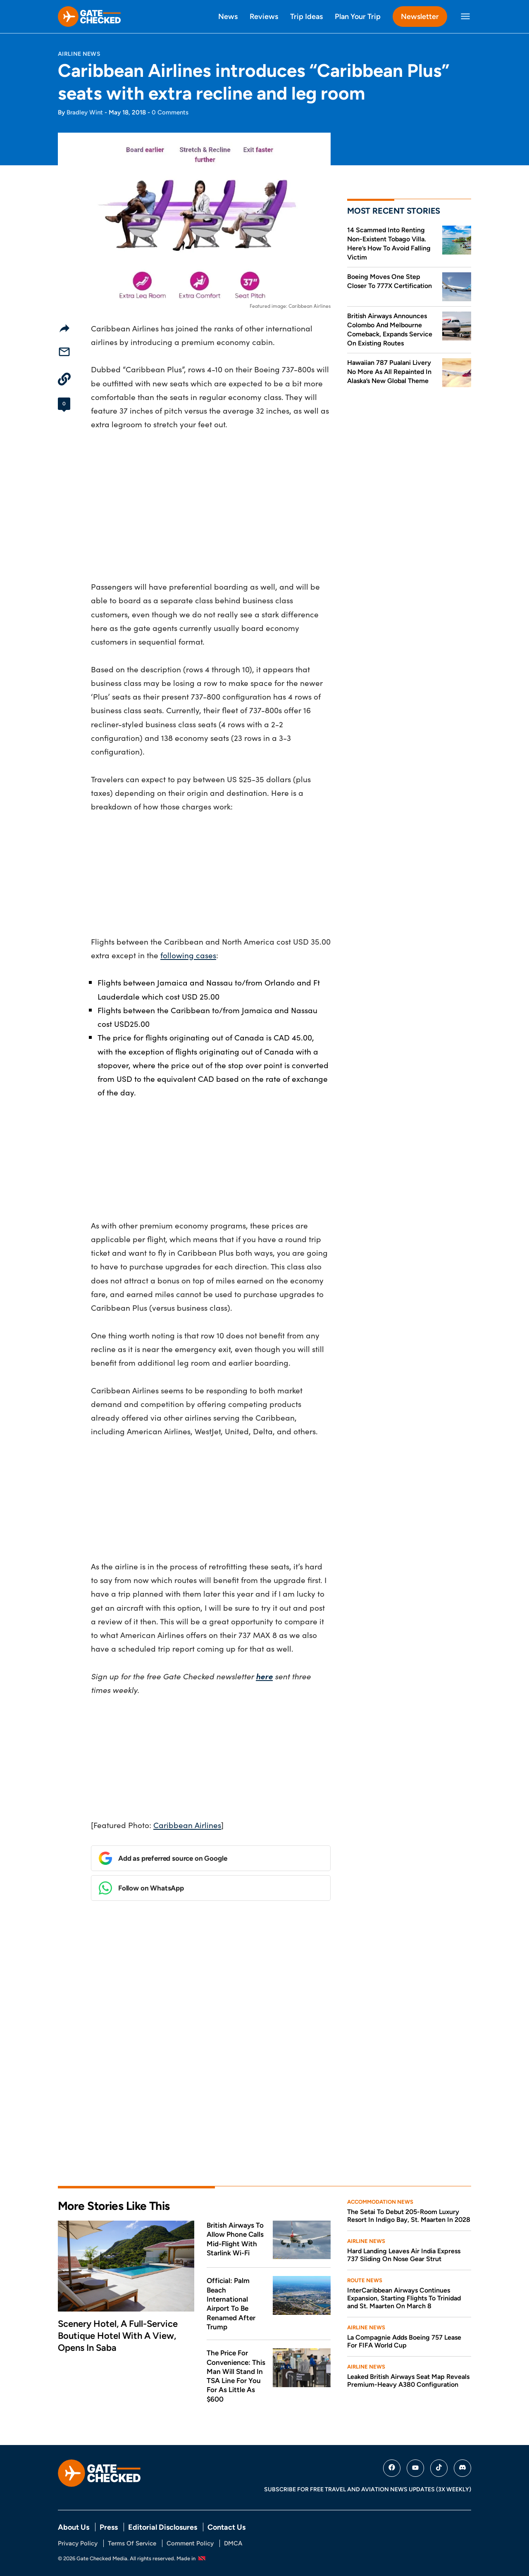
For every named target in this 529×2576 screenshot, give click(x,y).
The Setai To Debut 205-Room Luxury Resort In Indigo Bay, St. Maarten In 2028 (408, 2216)
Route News (364, 2280)
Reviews (264, 16)
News (228, 16)
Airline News (79, 53)
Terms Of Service (132, 2543)
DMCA (233, 2543)
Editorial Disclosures (162, 2527)
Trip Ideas (306, 16)
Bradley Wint (85, 112)
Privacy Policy (78, 2543)
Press (109, 2527)
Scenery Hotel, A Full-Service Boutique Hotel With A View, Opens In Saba (118, 2335)
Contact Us (226, 2527)
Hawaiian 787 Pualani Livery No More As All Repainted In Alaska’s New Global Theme (389, 372)
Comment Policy (190, 2543)
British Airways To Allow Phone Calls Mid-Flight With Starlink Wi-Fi (235, 2239)
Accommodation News (380, 2202)
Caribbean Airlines (187, 1824)
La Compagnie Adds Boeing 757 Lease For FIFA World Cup (404, 2341)
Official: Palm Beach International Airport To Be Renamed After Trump (231, 2303)
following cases (188, 955)
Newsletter (420, 16)
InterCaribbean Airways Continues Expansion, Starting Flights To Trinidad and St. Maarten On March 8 (404, 2298)
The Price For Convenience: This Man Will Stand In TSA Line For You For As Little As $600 (236, 2376)
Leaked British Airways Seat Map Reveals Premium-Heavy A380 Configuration (408, 2380)
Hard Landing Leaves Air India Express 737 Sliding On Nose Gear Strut (403, 2255)
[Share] (64, 328)
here (264, 1676)
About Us (73, 2527)
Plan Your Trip (358, 16)
